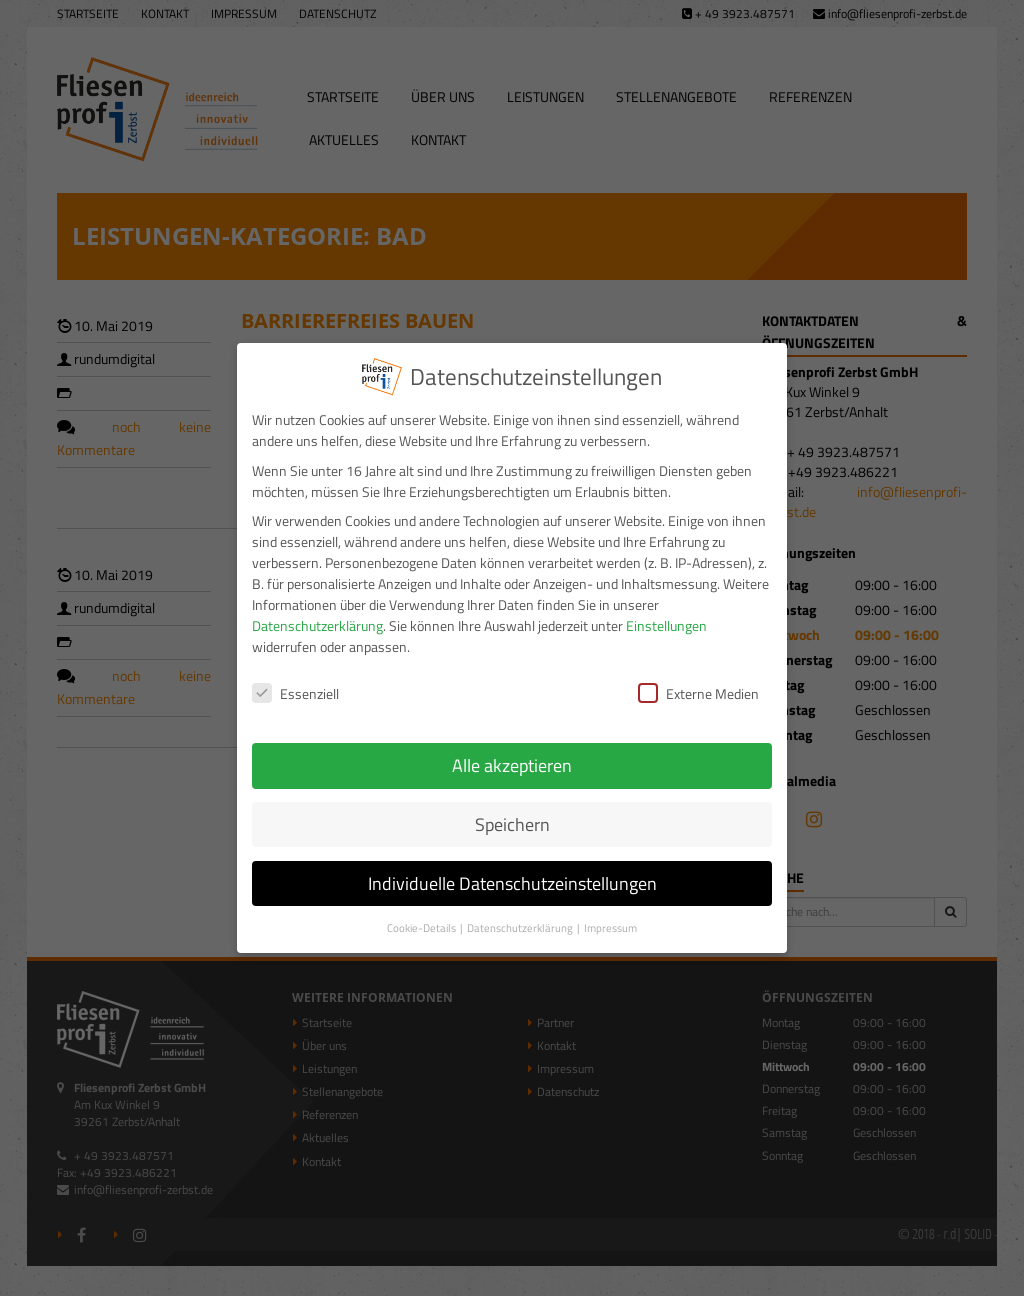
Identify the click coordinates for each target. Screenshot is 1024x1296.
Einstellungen (666, 613)
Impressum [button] (610, 915)
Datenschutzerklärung (317, 613)
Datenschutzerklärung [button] (521, 915)
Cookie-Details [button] (422, 915)
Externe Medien (698, 681)
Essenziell (295, 681)
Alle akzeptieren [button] (512, 752)
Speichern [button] (512, 811)
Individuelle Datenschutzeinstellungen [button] (512, 870)
